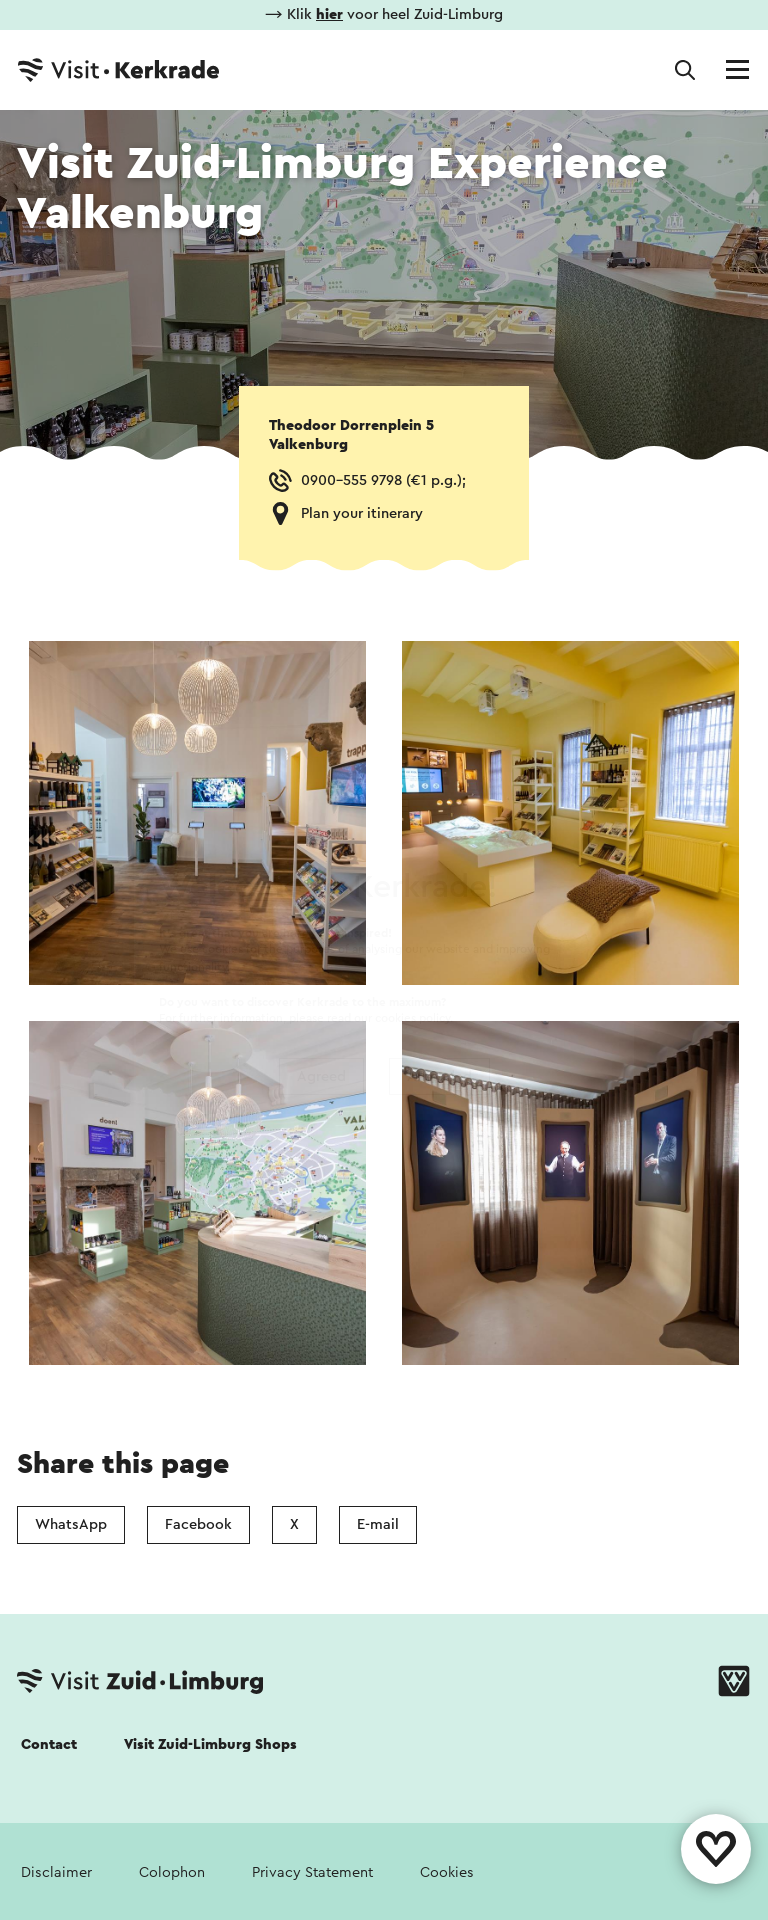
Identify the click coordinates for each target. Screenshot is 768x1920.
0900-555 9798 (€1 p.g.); (383, 480)
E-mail (378, 1524)
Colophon (172, 1872)
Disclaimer (56, 1872)
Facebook (198, 1524)
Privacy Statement (312, 1872)
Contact (49, 1744)
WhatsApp (71, 1524)
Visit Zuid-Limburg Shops (210, 1744)
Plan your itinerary (362, 513)
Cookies (447, 1872)
